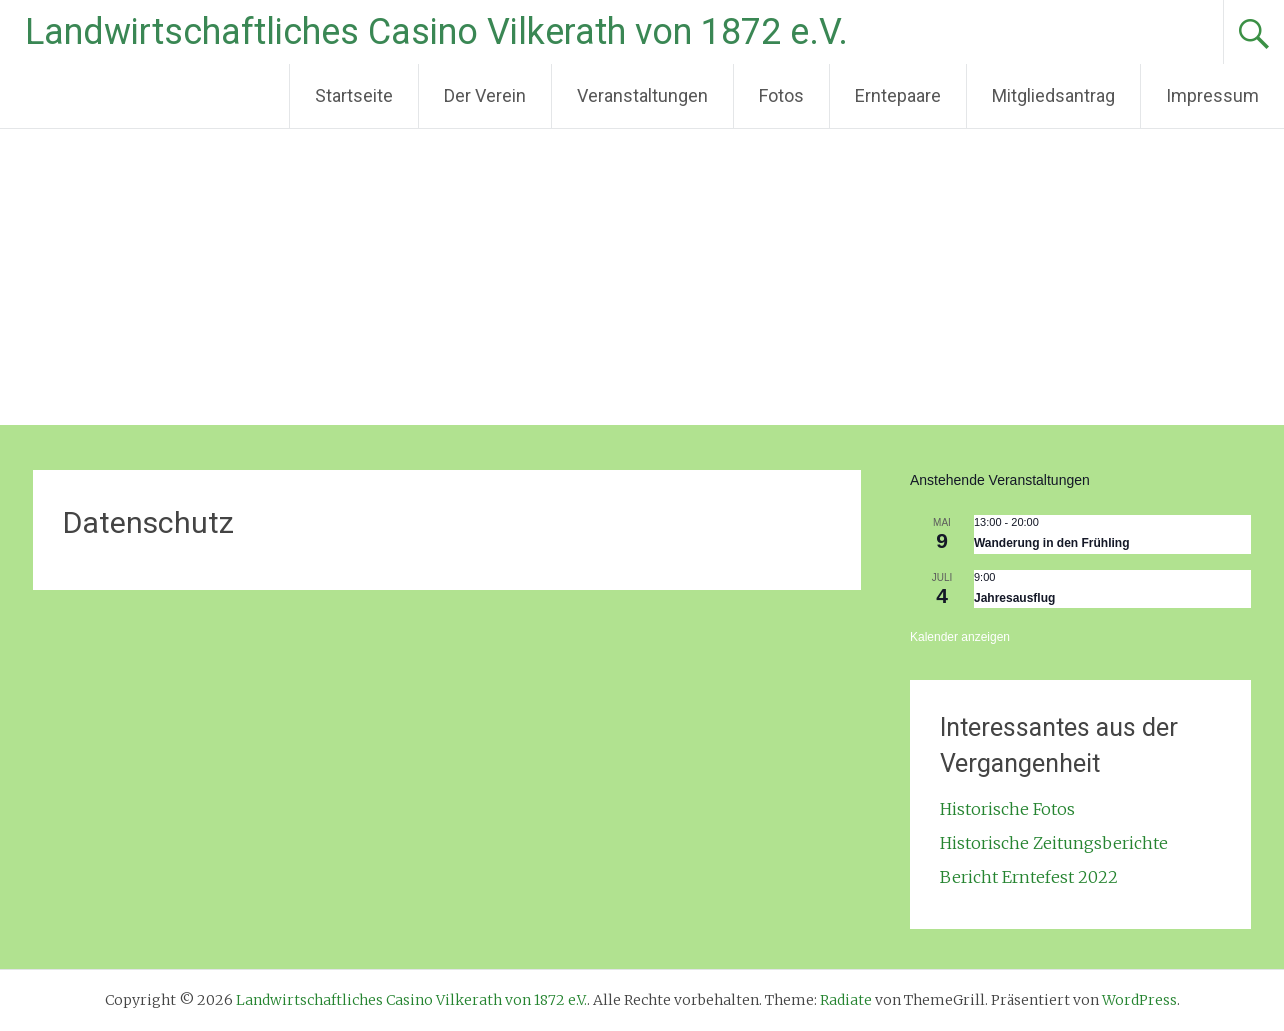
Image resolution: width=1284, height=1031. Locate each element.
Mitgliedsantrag (1053, 95)
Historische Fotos (1007, 809)
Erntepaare (898, 95)
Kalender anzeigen (960, 637)
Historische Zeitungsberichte (1054, 843)
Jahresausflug (1014, 598)
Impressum (1212, 95)
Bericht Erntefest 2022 (1029, 877)
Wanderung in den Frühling (1052, 543)
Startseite (354, 95)
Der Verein (485, 95)
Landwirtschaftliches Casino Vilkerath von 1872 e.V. (436, 32)
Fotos (781, 95)
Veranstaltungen (642, 95)
